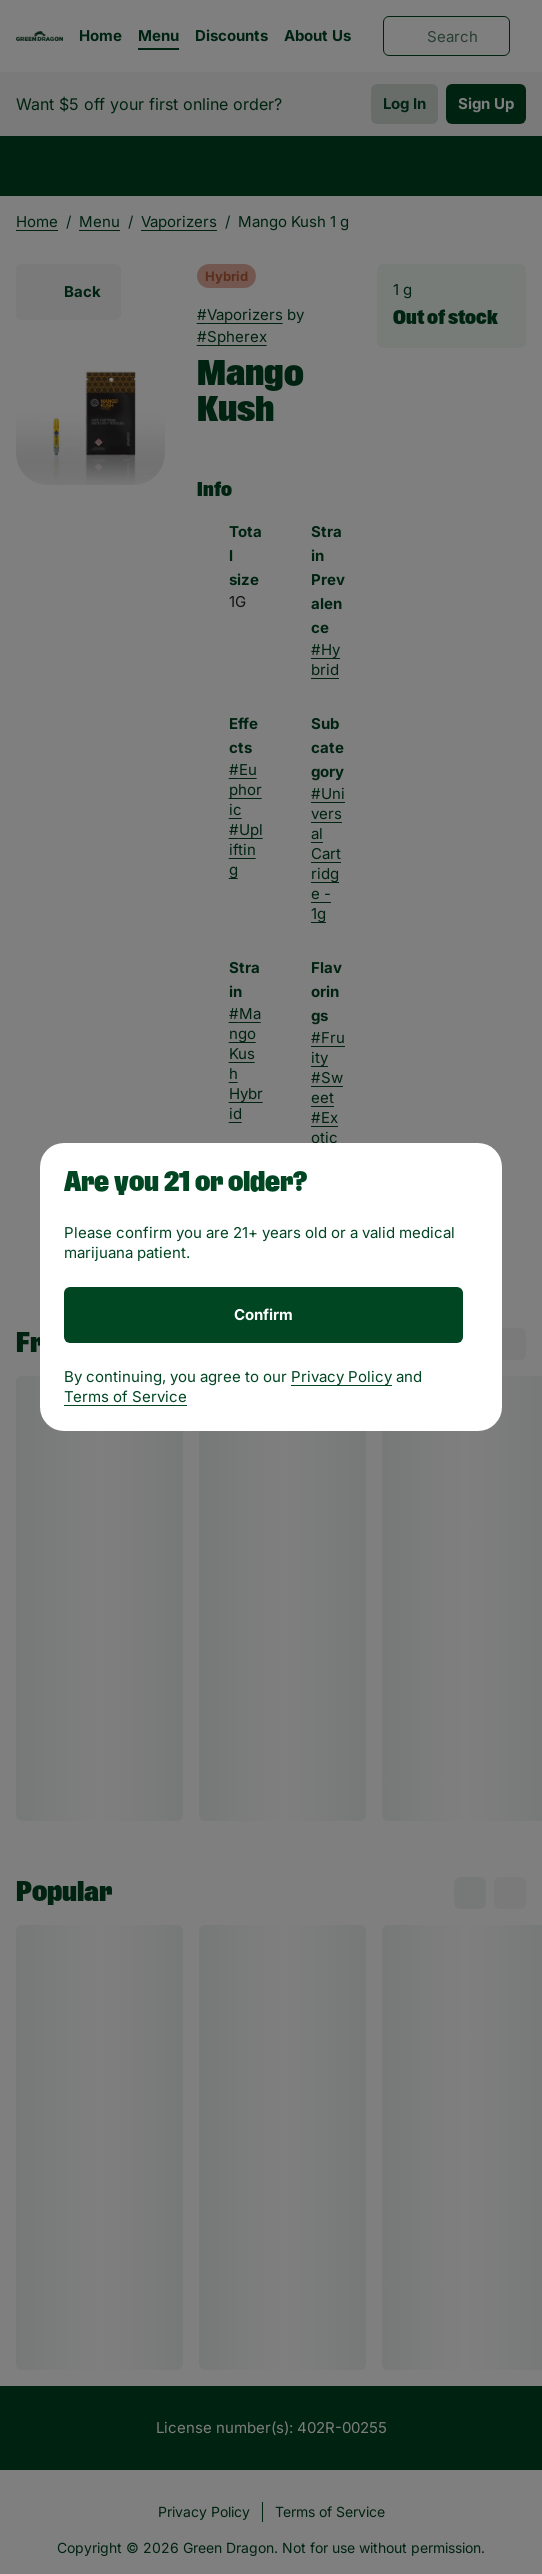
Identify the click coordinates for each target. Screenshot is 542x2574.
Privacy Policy (341, 1376)
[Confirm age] (263, 1315)
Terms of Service (125, 1396)
